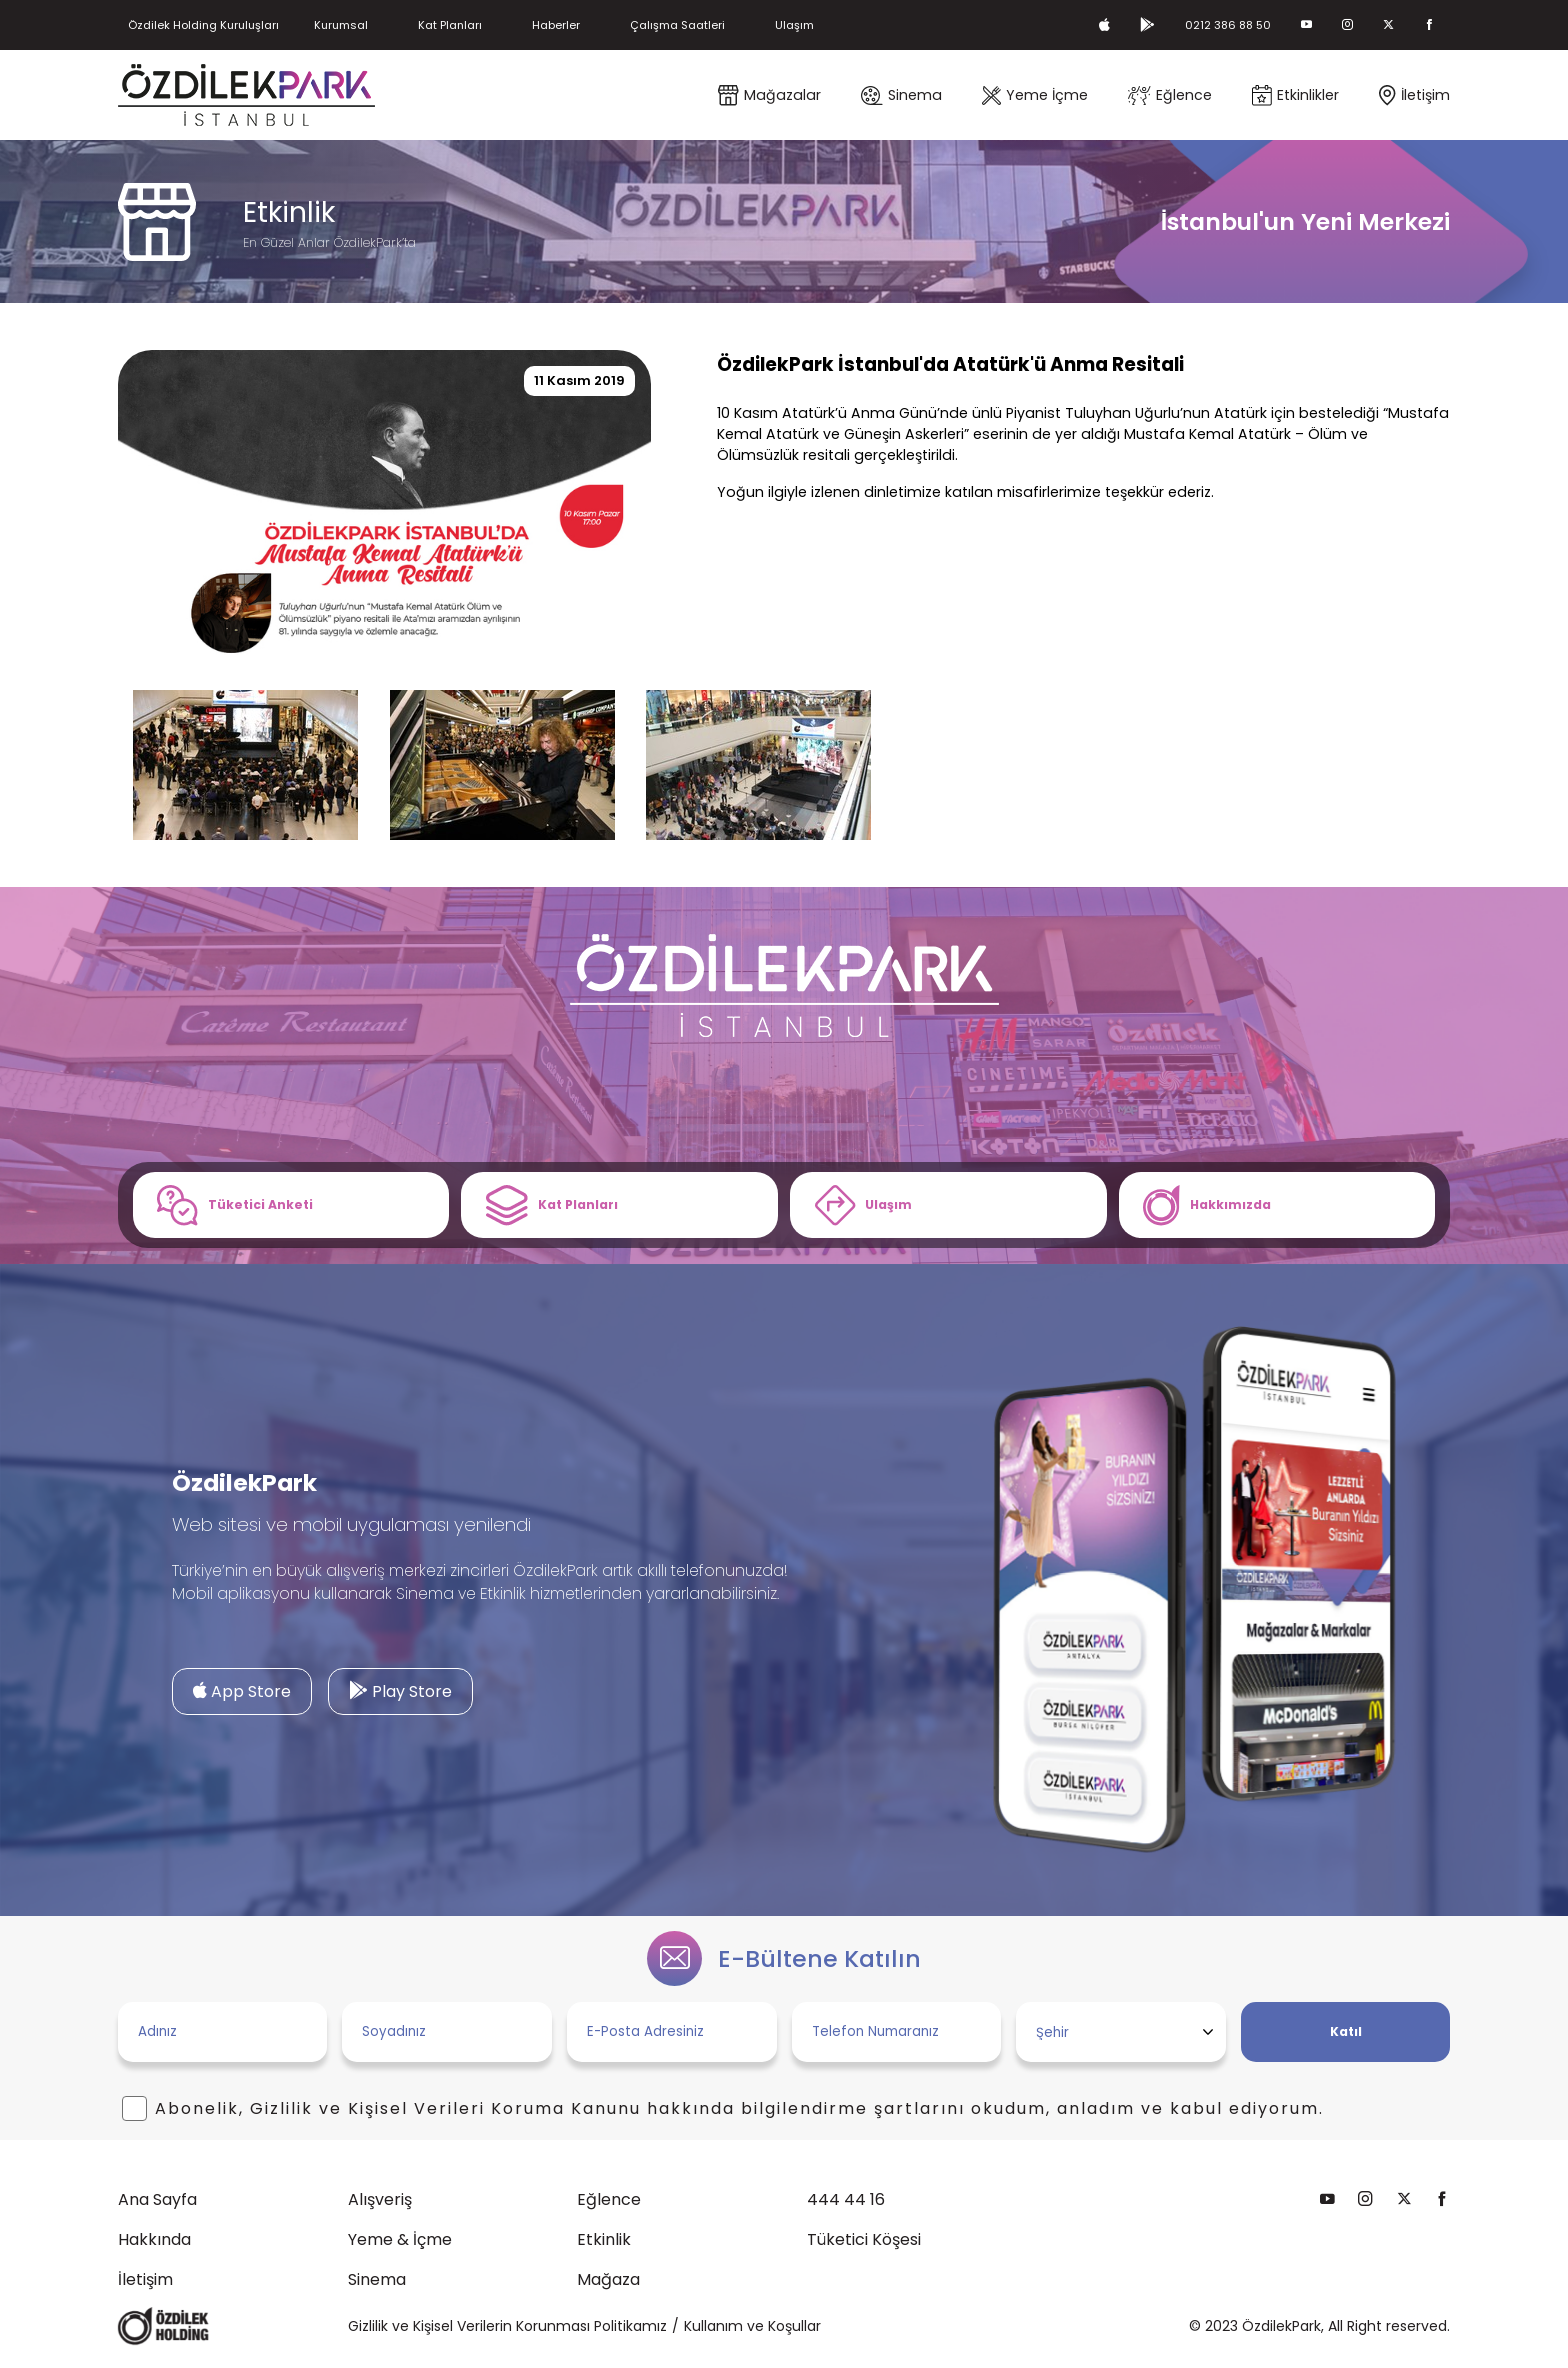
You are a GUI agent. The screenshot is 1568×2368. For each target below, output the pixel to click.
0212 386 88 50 (1207, 25)
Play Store (313, 1697)
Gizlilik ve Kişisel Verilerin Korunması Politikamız (507, 2332)
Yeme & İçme (313, 2246)
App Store (156, 1697)
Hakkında (67, 2246)
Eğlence (523, 2206)
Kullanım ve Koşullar (752, 2332)
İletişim (58, 2286)
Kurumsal (380, 25)
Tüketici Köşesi (777, 2246)
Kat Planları (503, 25)
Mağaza (522, 2286)
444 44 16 (759, 2206)
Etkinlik (518, 2246)
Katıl (1259, 2038)
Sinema (290, 2286)
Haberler (623, 25)
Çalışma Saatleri (761, 25)
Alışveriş (293, 2206)
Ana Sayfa (70, 2206)
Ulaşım (893, 25)
